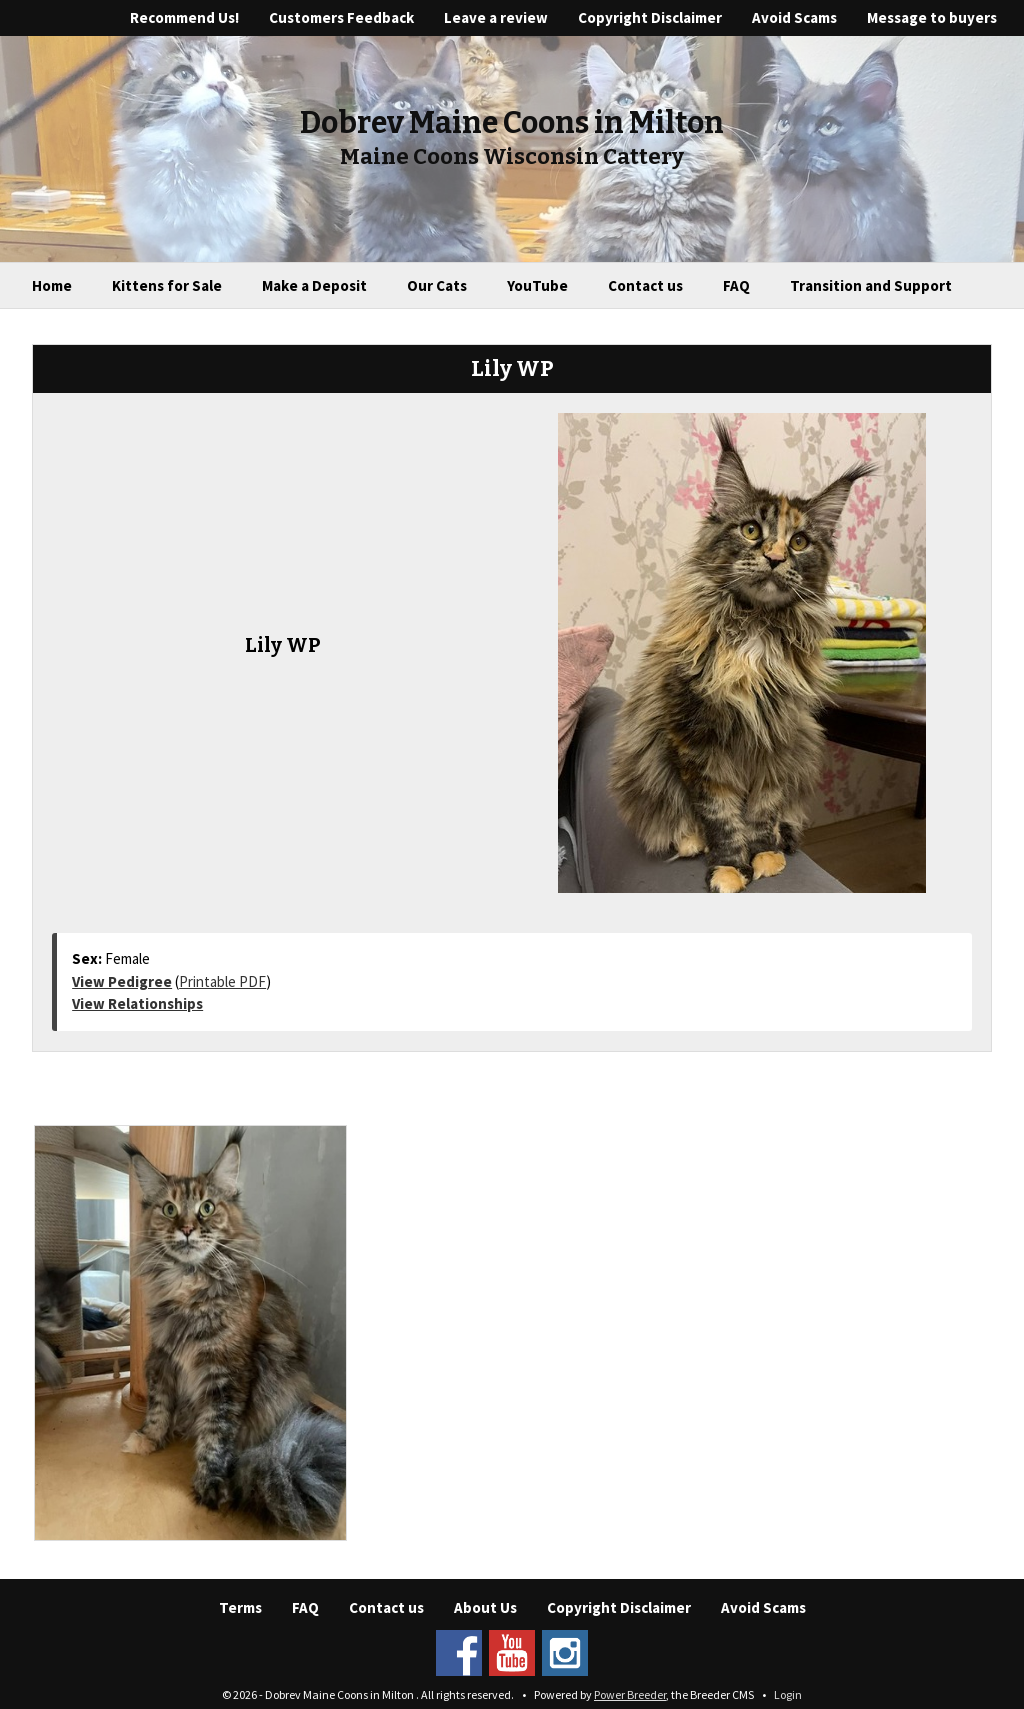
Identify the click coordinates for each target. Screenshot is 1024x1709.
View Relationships (137, 1003)
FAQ (736, 285)
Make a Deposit (314, 285)
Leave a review (496, 17)
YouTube (537, 285)
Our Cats (437, 285)
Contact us (645, 285)
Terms (240, 1607)
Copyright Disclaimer (650, 17)
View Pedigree (122, 981)
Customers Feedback (341, 17)
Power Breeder (630, 1694)
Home (52, 285)
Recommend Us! (184, 17)
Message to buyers (932, 17)
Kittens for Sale (167, 285)
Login (788, 1694)
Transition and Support (871, 285)
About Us (485, 1607)
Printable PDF (222, 981)
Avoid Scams (794, 17)
